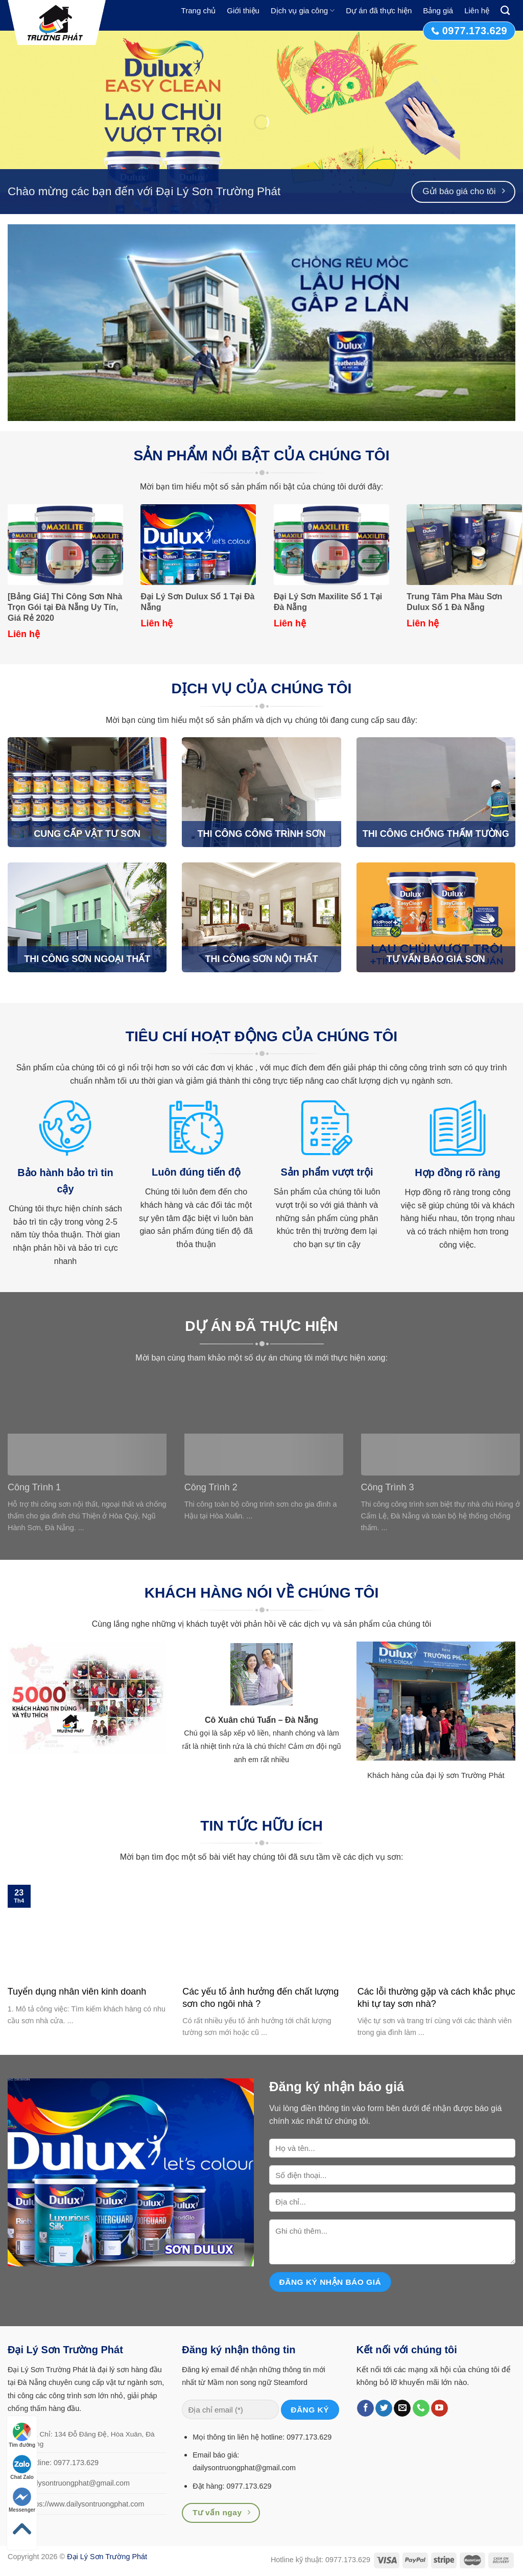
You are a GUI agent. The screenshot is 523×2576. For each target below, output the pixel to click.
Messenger (22, 2500)
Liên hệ (476, 10)
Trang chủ (198, 10)
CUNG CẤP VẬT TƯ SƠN (87, 834)
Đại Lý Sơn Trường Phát (107, 2556)
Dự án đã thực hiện (379, 10)
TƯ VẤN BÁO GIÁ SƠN (436, 959)
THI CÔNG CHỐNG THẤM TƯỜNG (436, 834)
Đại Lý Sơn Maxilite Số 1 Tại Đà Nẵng (328, 602)
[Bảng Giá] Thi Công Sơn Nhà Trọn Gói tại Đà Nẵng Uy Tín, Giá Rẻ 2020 (65, 607)
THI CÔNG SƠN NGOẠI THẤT (87, 959)
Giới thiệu (243, 10)
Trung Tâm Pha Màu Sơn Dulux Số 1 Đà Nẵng (454, 602)
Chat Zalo (22, 2467)
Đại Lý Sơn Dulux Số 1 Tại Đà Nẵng (197, 602)
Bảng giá (438, 10)
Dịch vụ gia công (303, 10)
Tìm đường (22, 2435)
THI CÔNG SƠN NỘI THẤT (261, 959)
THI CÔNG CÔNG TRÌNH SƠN (261, 834)
